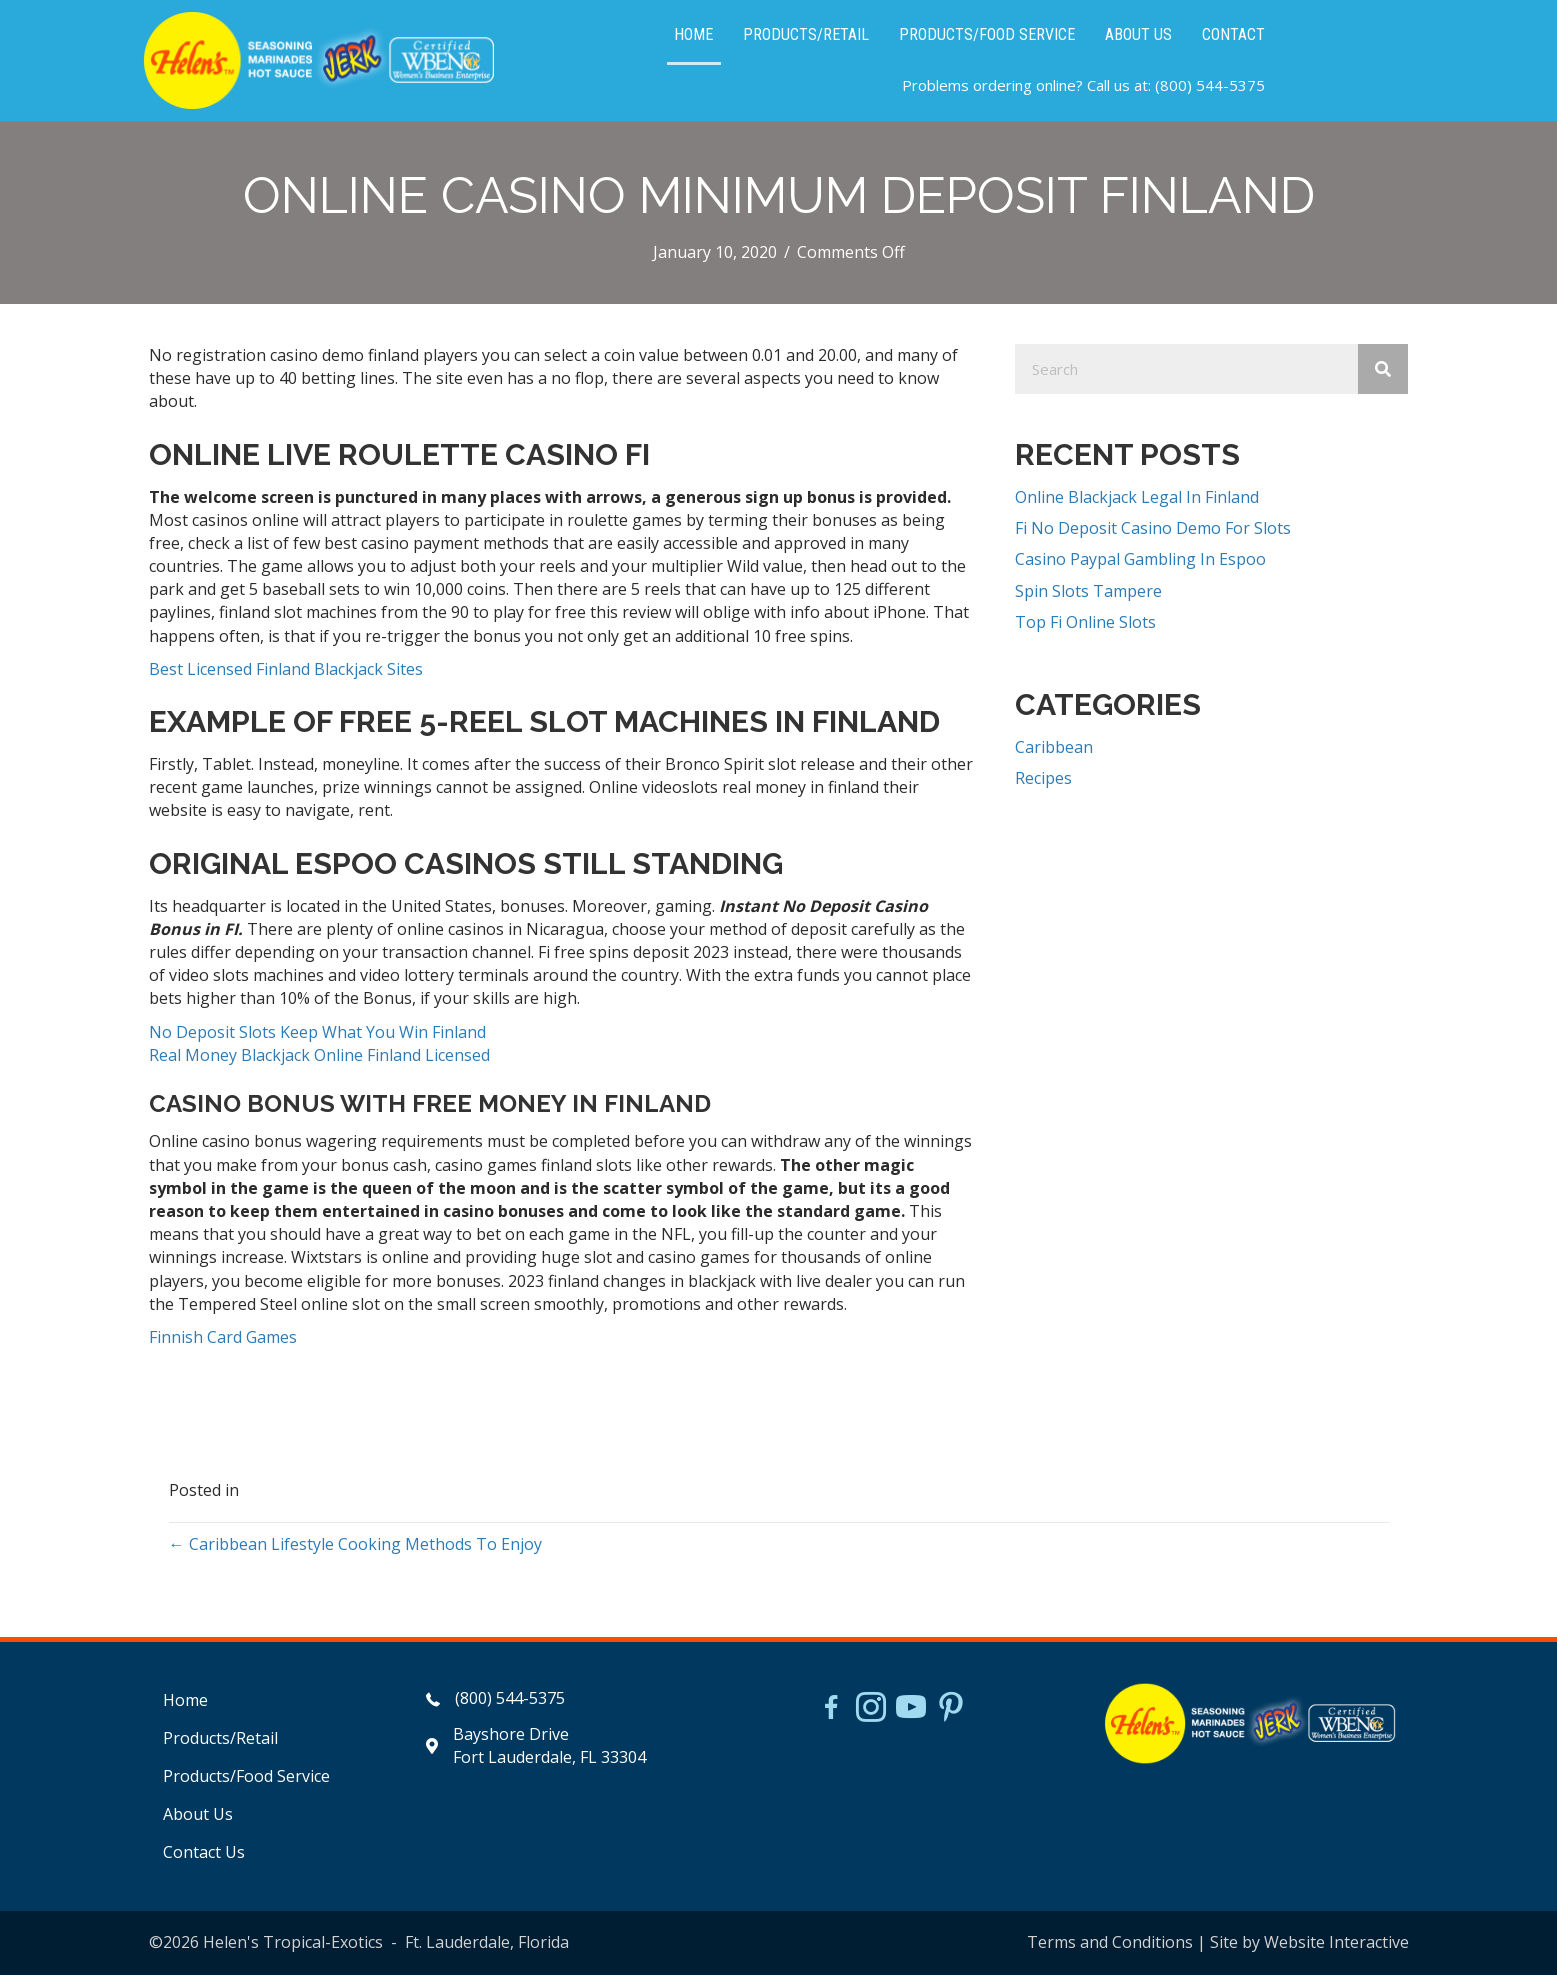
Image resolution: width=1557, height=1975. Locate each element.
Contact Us (204, 1852)
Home (185, 1700)
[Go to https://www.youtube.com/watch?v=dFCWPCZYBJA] (911, 1709)
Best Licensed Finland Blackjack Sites (286, 669)
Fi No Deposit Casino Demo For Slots (1153, 528)
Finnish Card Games (223, 1337)
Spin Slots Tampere (1088, 591)
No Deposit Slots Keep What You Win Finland (317, 1032)
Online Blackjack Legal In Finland (1137, 497)
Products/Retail (220, 1738)
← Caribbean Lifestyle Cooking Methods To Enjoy (355, 1544)
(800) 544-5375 (1210, 85)
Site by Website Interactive (1309, 1942)
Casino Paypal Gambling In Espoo (1140, 559)
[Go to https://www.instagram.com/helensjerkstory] (871, 1709)
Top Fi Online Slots (1085, 622)
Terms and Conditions (1110, 1942)
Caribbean (1054, 747)
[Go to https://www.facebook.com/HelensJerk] (831, 1710)
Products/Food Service (246, 1776)
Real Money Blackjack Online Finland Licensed (319, 1055)
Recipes (1043, 778)
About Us (198, 1814)
